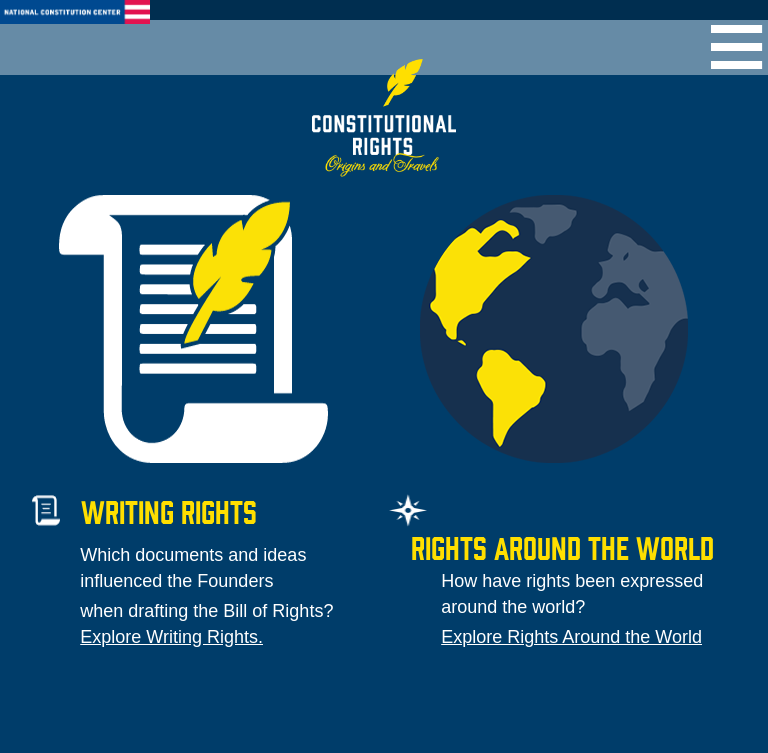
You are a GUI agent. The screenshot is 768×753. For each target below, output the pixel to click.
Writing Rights (169, 510)
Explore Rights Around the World (571, 637)
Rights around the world (562, 546)
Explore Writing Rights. (171, 637)
